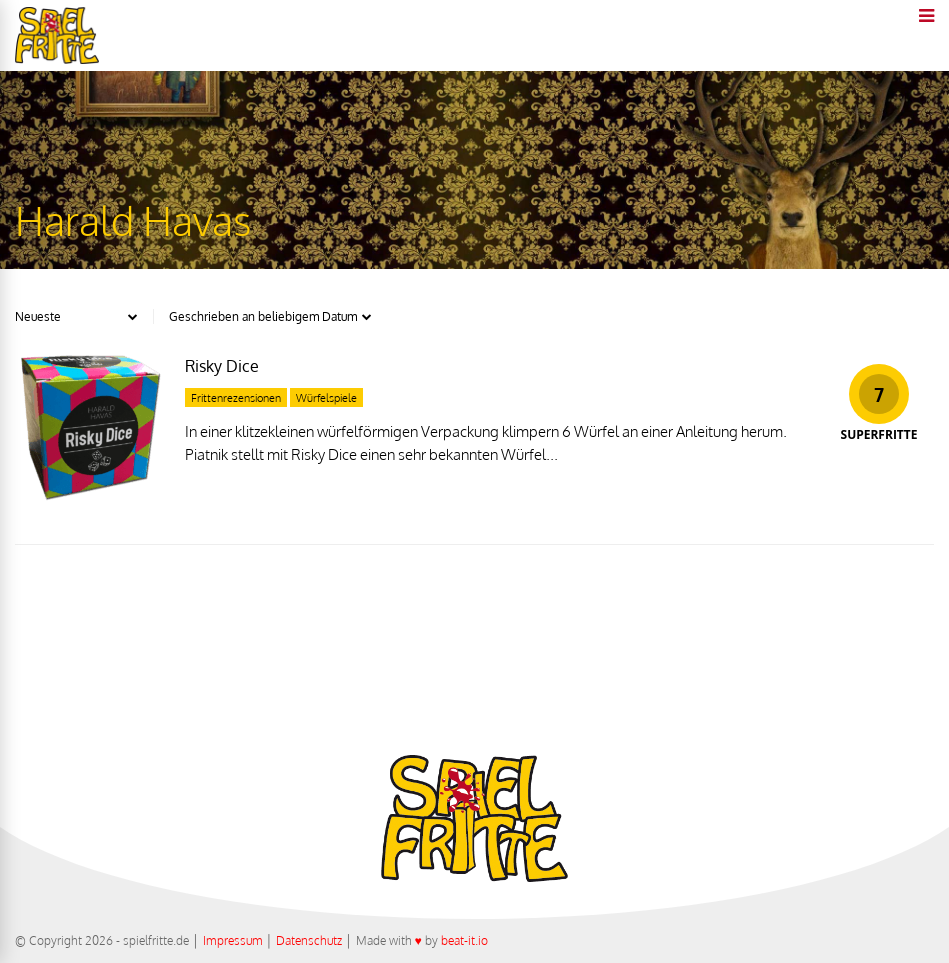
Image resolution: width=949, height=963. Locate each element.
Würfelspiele (326, 398)
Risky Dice (222, 366)
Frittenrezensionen (236, 398)
